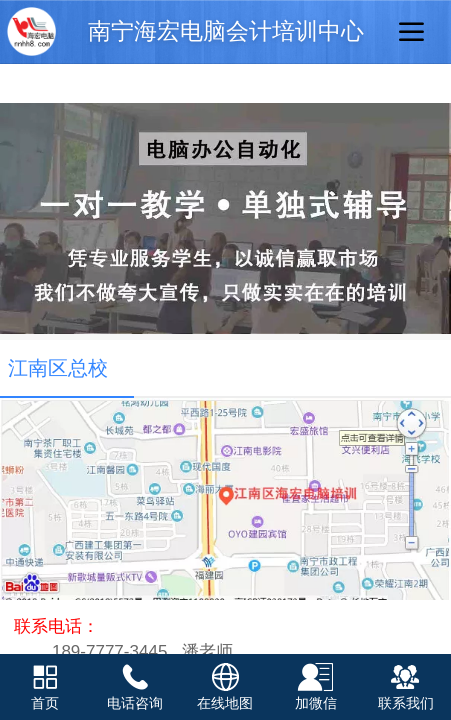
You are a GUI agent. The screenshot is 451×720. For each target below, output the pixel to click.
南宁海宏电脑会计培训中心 (226, 31)
